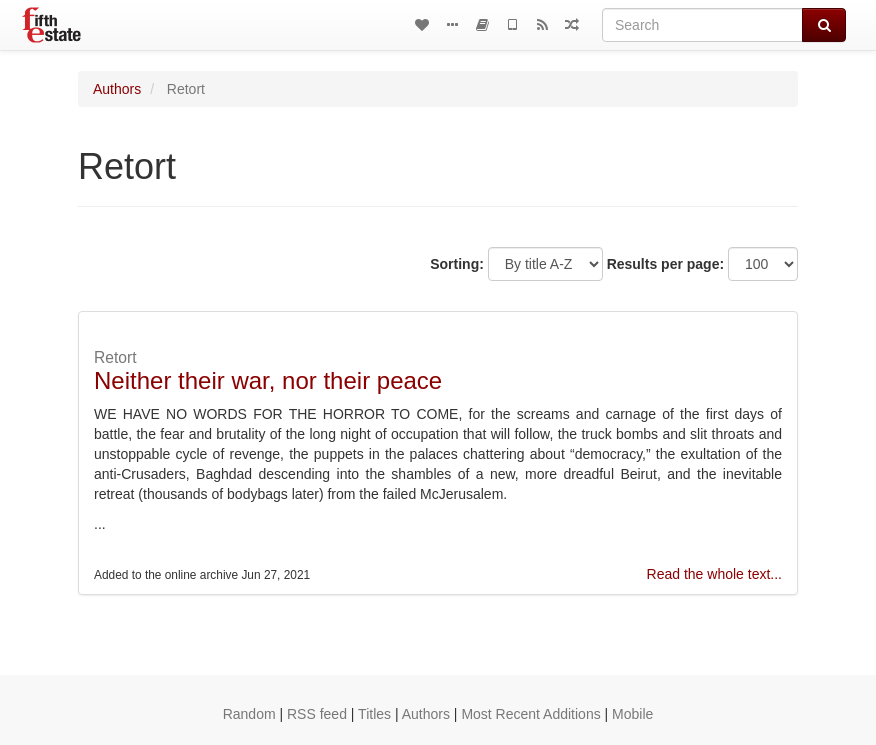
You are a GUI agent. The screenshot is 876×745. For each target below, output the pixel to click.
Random (249, 714)
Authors (117, 89)
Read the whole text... (714, 574)
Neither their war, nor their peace (268, 380)
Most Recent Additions (530, 714)
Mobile (632, 714)
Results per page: (665, 264)
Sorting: (457, 264)
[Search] (702, 25)
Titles (374, 714)
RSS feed (317, 714)
